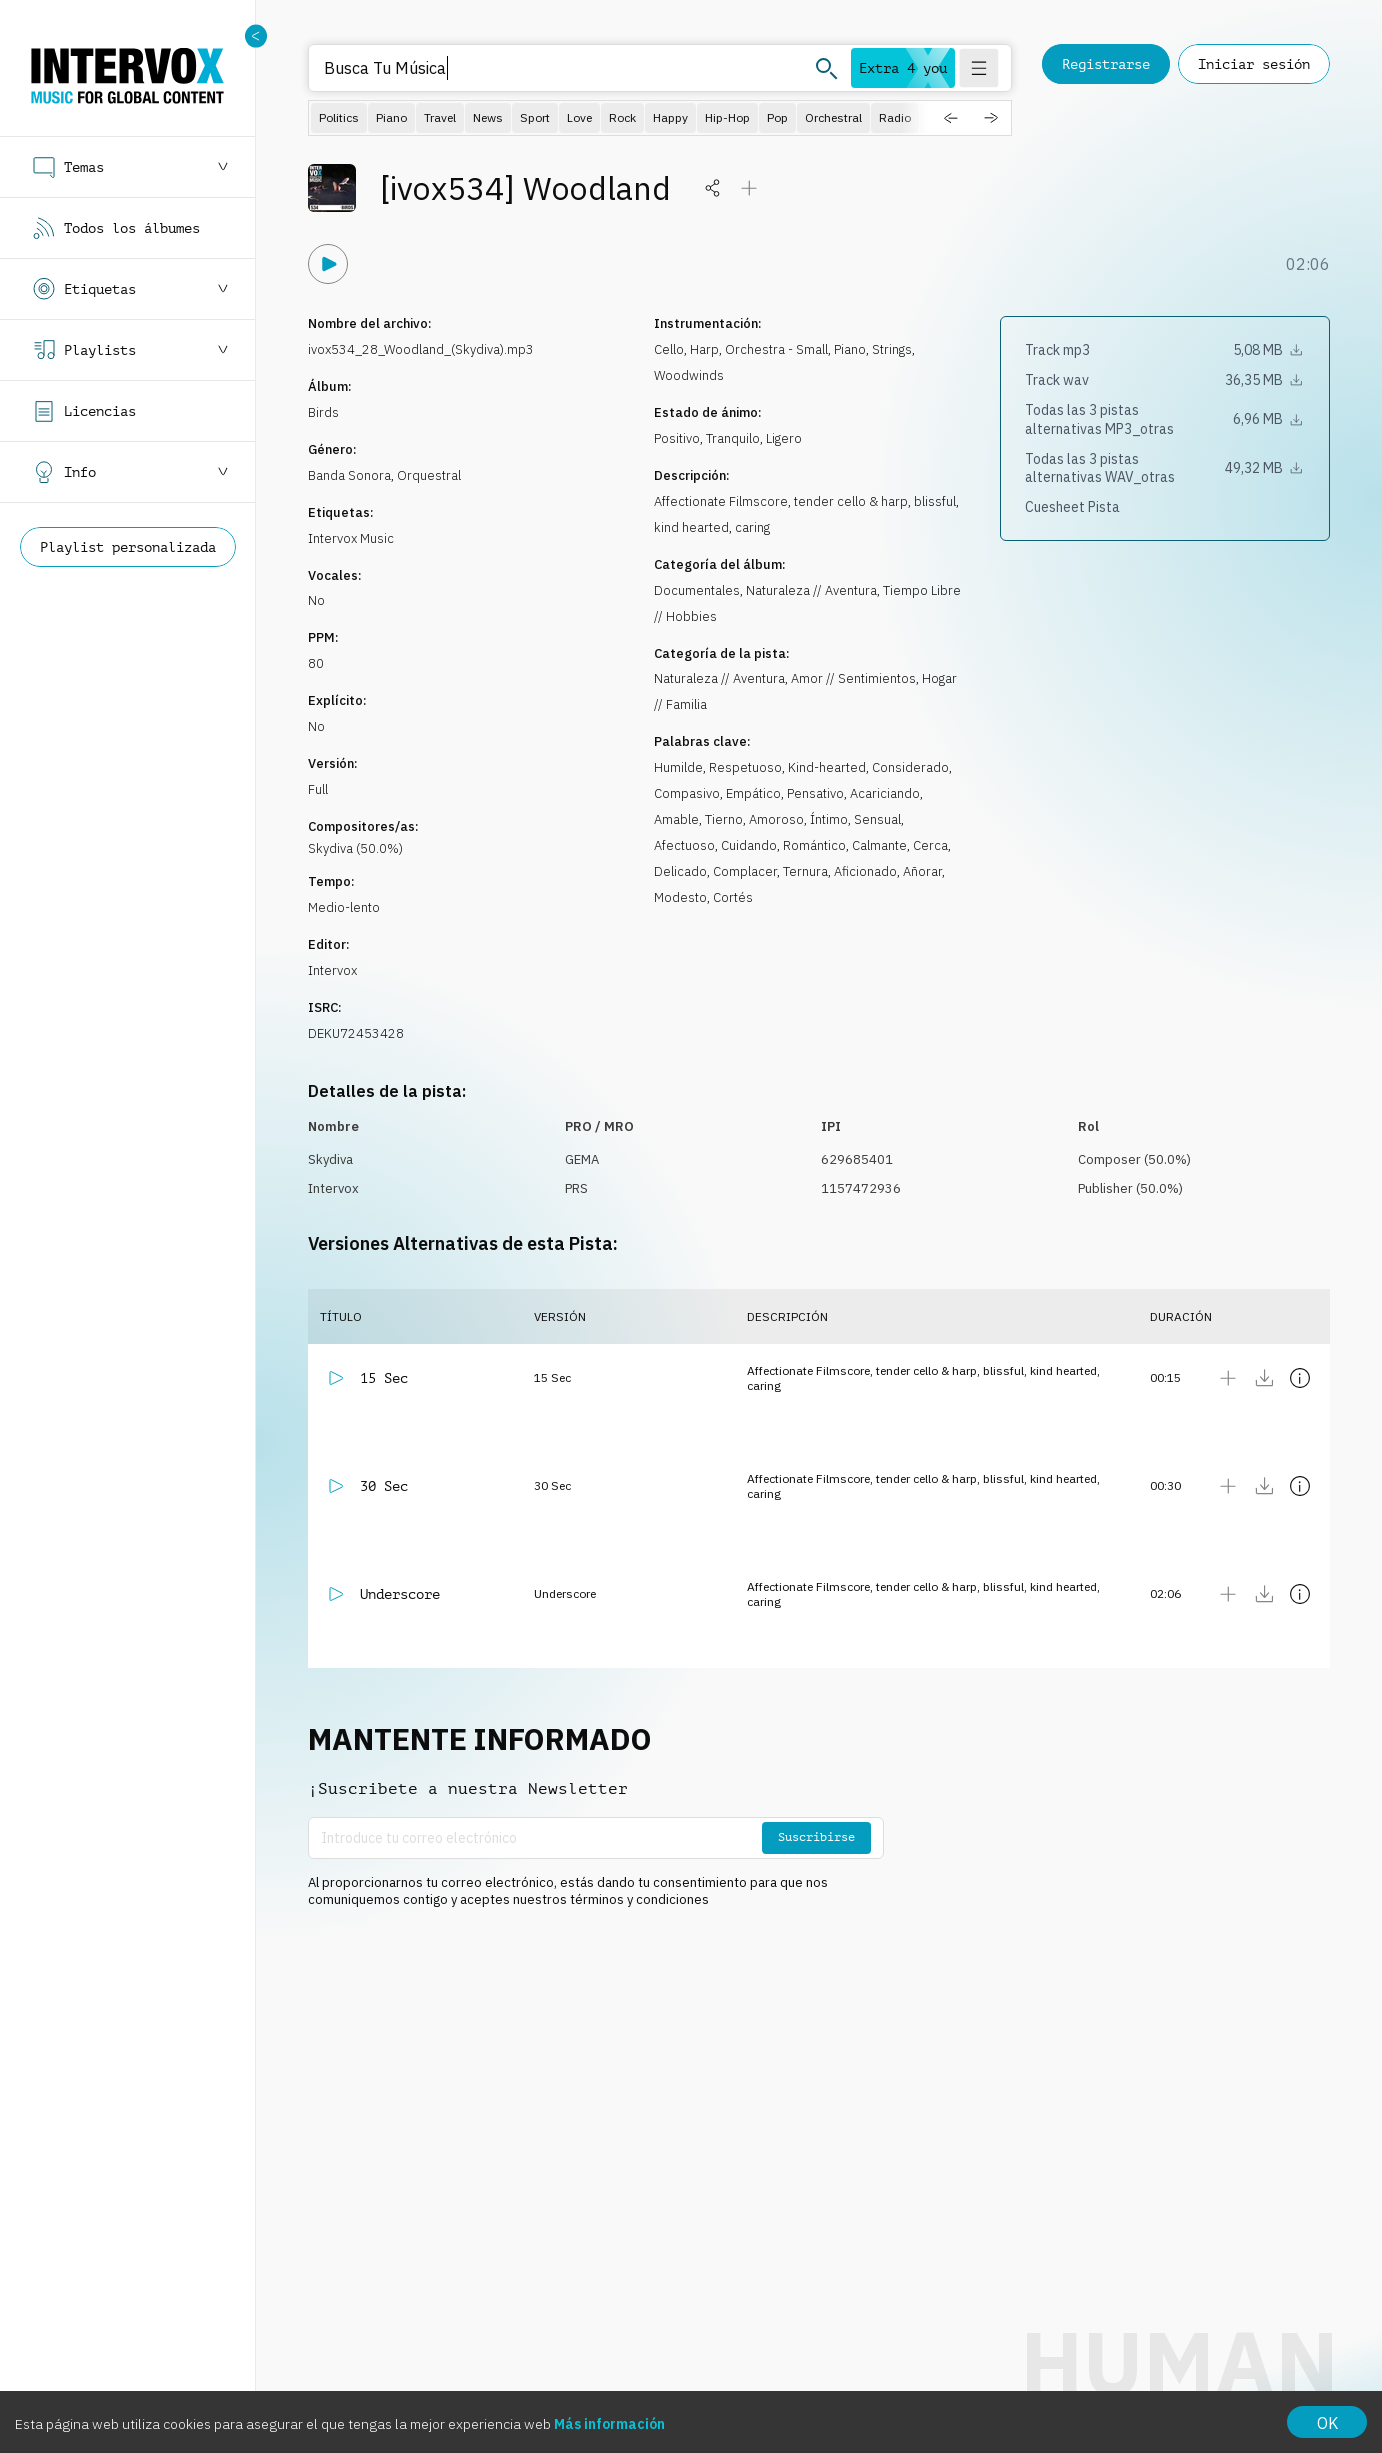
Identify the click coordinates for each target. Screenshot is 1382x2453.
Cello (669, 349)
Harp (704, 349)
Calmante (879, 845)
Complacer (745, 871)
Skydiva (330, 1159)
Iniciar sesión (1254, 64)
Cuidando (749, 845)
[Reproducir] (328, 264)
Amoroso (776, 819)
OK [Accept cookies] (1327, 2423)
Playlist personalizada (128, 547)
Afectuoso (684, 845)
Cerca (930, 845)
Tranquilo (733, 438)
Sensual (877, 819)
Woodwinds (689, 375)
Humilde (678, 767)
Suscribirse (816, 1837)
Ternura (805, 871)
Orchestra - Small (776, 349)
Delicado (680, 871)
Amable (676, 819)
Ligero (784, 438)
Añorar (922, 871)
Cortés (733, 897)
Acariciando (885, 793)
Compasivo (687, 793)
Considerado (910, 767)
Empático (753, 793)
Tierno (724, 819)
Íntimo (829, 819)
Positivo (677, 438)
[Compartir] (713, 188)
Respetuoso (745, 767)
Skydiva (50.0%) (355, 848)
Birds (323, 412)
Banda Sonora (349, 475)
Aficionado (865, 871)
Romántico (814, 845)
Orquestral (429, 475)
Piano (850, 349)
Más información (609, 2424)
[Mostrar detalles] (1300, 1378)
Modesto (680, 897)
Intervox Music (351, 538)
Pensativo (815, 793)
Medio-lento (344, 907)
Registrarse (1106, 64)
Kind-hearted (827, 767)
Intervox (332, 970)
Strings (892, 349)
